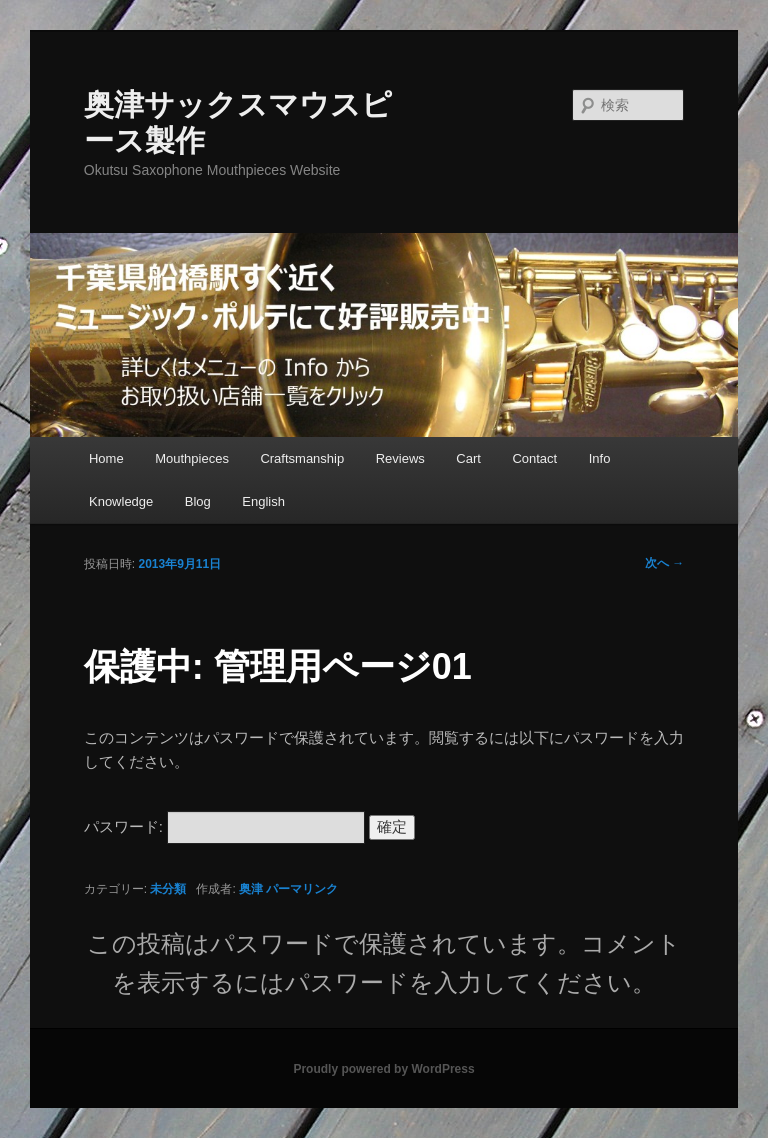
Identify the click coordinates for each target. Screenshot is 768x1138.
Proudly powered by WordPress (383, 1069)
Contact (534, 458)
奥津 (251, 889)
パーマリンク (302, 889)
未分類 (168, 889)
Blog (198, 501)
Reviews (400, 458)
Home (106, 458)
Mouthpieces (192, 458)
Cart (468, 458)
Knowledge (121, 501)
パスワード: (224, 826)
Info (600, 458)
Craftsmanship (302, 458)
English (263, 501)
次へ (664, 563)
